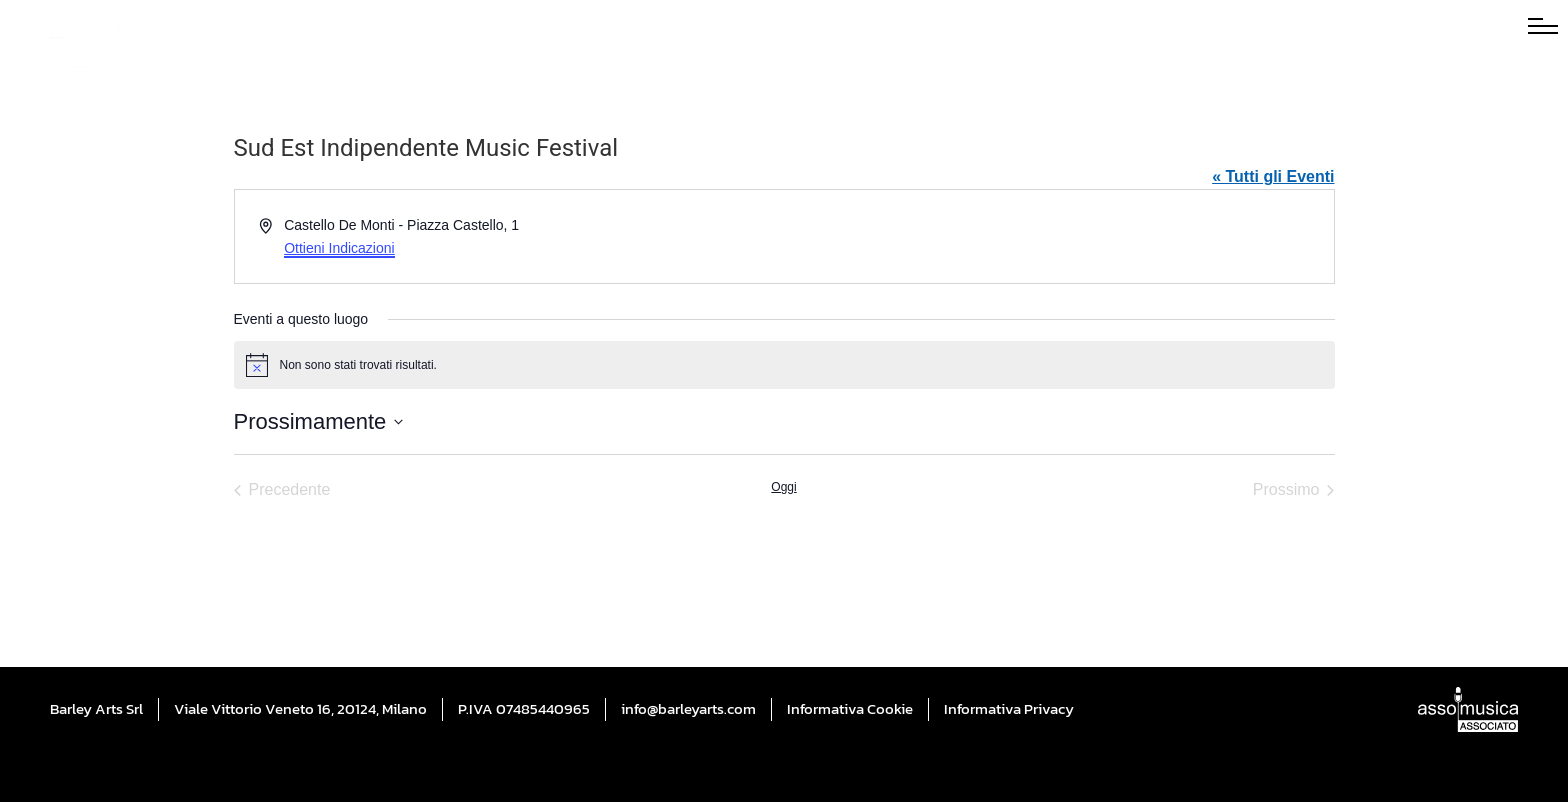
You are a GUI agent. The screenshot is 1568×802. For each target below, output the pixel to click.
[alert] (784, 365)
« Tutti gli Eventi (1273, 176)
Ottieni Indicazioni (339, 248)
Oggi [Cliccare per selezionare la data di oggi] (783, 487)
